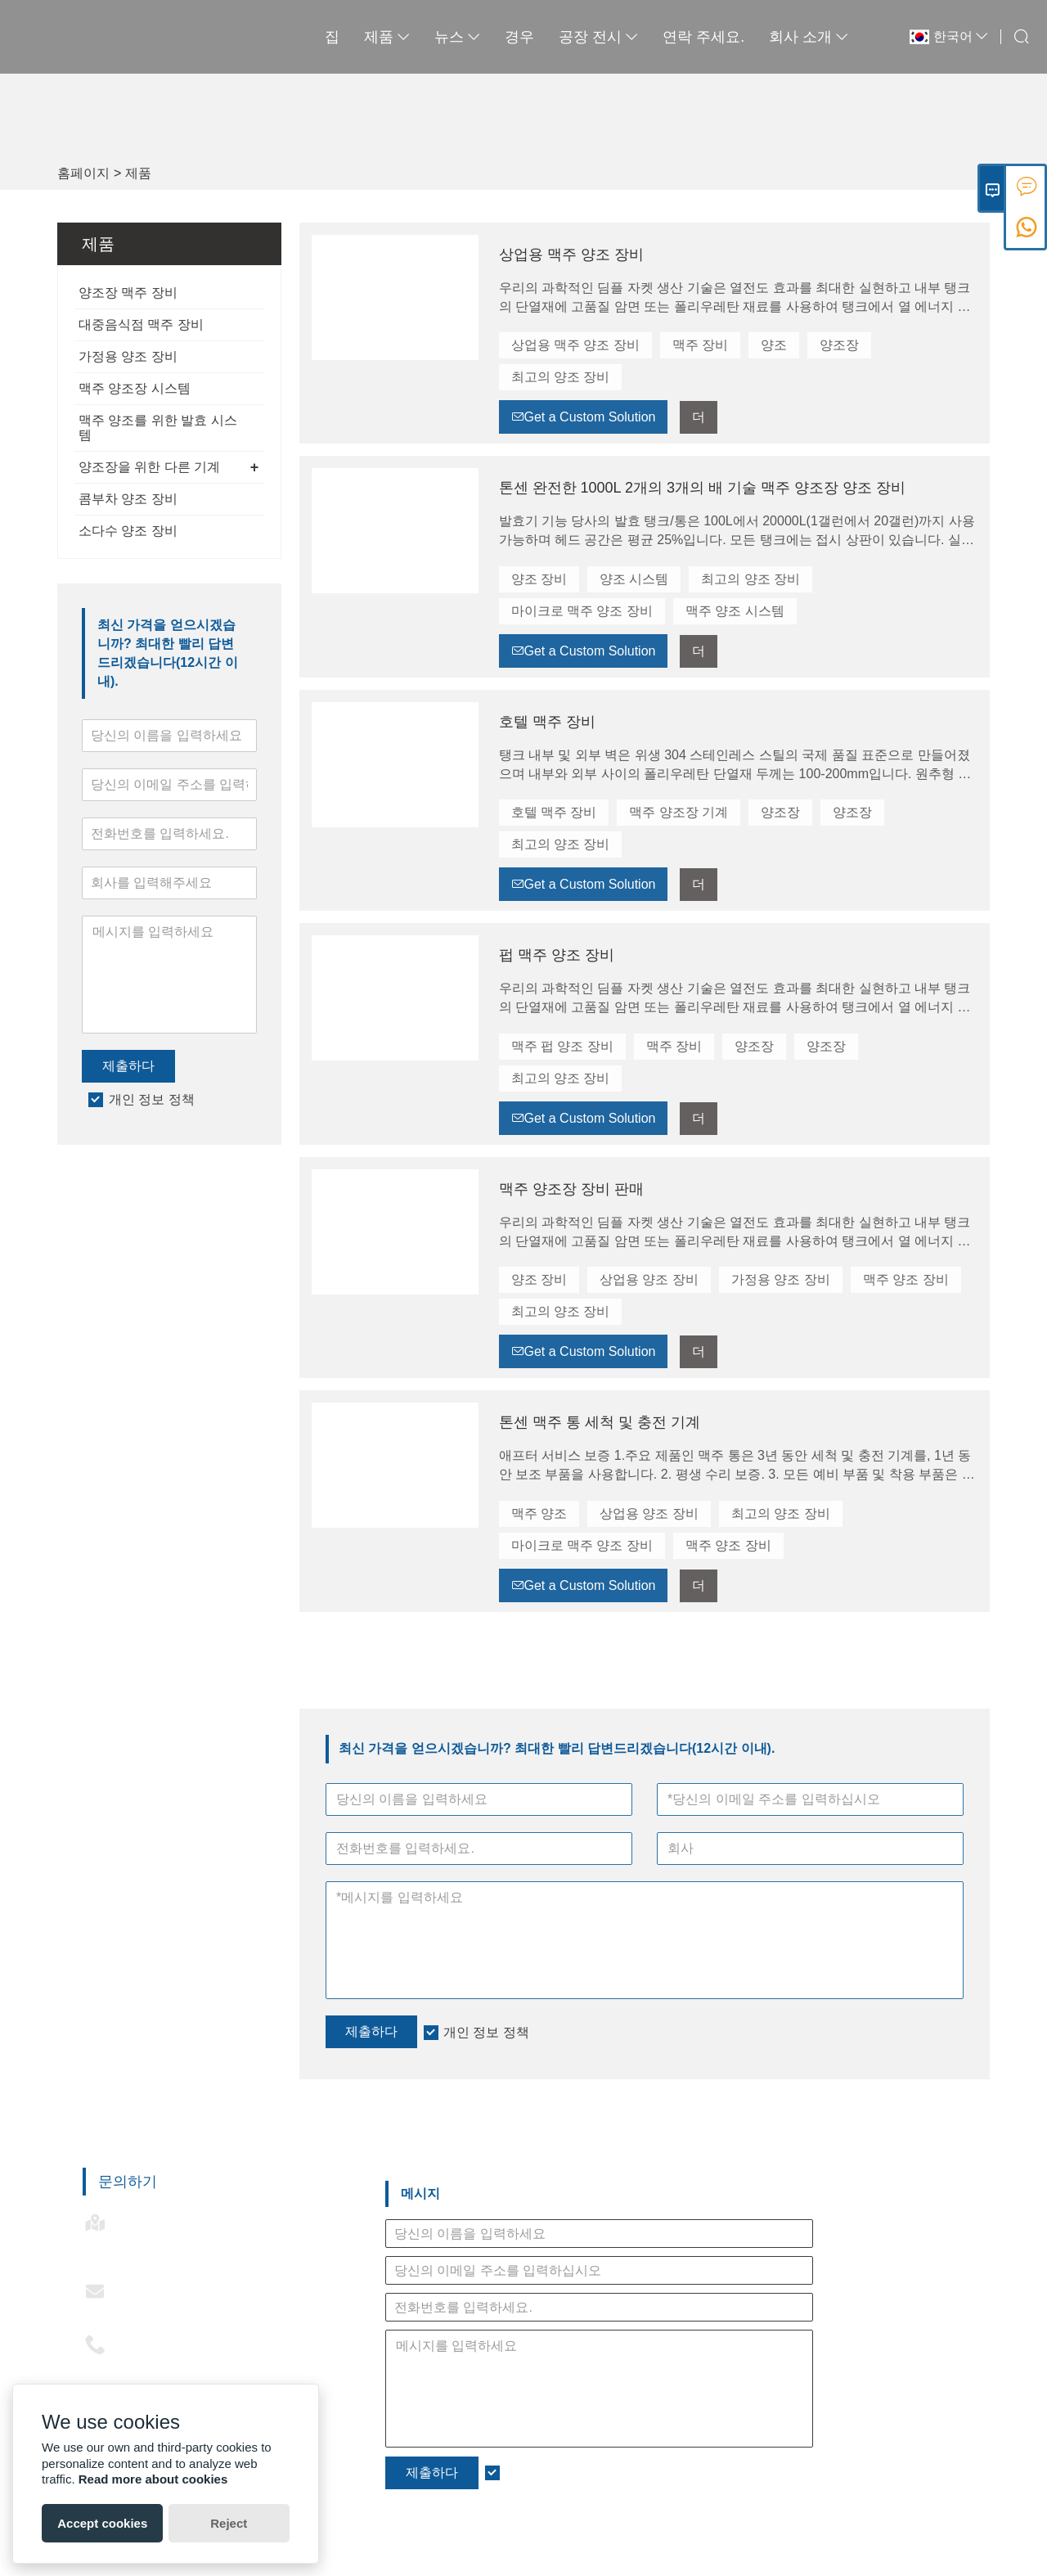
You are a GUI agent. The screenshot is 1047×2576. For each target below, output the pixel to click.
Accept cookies (102, 2523)
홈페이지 (83, 173)
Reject (228, 2523)
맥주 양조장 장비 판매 (571, 1189)
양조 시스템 (634, 579)
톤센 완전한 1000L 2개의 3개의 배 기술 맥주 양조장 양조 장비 (702, 488)
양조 (774, 345)
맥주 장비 (700, 345)
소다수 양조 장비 (128, 531)
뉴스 (427, 37)
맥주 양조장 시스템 (135, 388)
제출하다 (128, 1066)
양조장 (839, 345)
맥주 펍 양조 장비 (562, 1046)
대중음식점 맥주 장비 (141, 324)
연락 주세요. (673, 37)
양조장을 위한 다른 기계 (149, 467)
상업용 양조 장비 (649, 1279)
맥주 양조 (539, 1513)
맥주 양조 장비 (906, 1279)
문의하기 (127, 2181)
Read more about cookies (153, 2479)
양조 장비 (539, 579)
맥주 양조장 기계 (678, 812)
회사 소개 (778, 37)
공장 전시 (568, 37)
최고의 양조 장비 (560, 377)
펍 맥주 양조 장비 (556, 955)
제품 (357, 37)
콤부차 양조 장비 (128, 499)
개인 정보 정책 (152, 1099)
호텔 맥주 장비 (547, 722)
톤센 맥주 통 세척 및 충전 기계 (599, 1422)
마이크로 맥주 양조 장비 (582, 611)
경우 (489, 37)
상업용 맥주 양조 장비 (571, 254)
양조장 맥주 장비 (128, 292)
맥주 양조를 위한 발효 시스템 (158, 427)
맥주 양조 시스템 (734, 611)
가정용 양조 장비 (128, 356)
